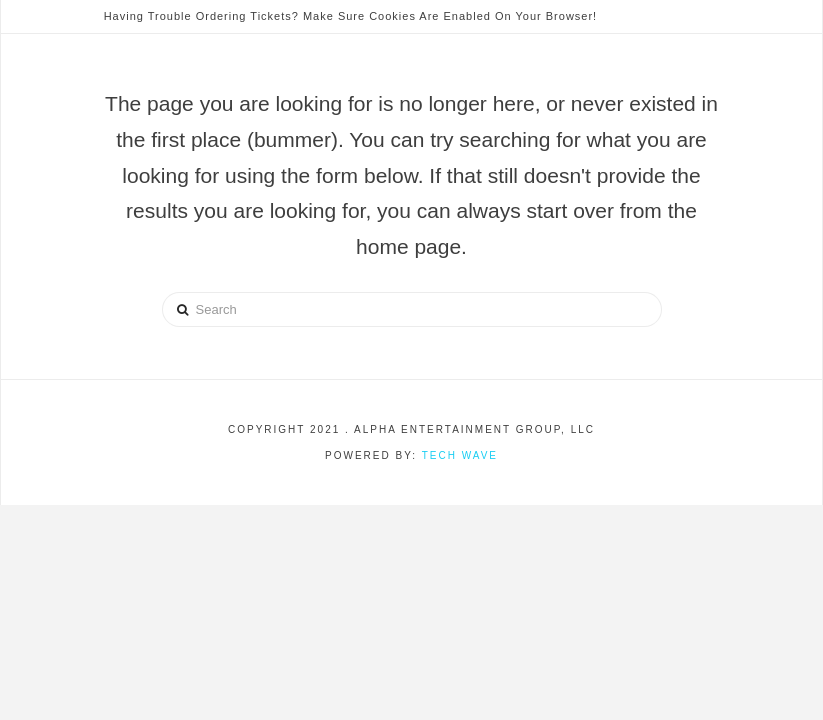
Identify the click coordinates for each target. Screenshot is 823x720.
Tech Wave (460, 455)
